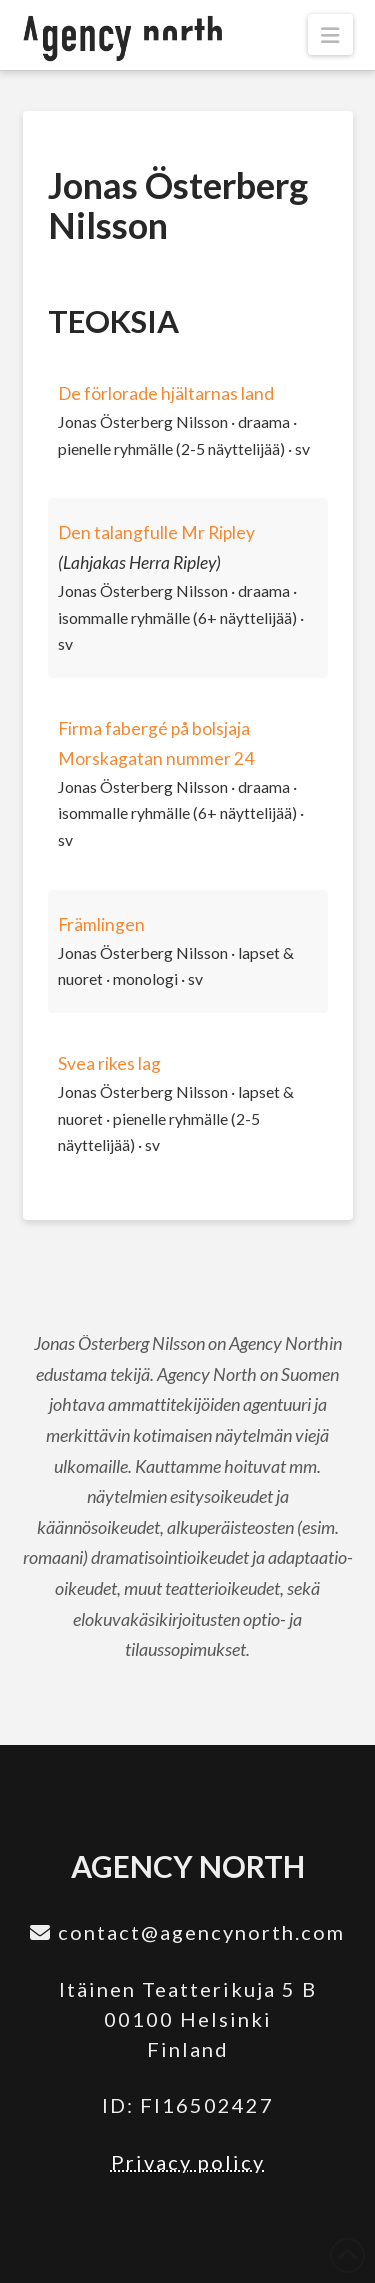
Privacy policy (188, 2162)
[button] (330, 34)
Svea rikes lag (109, 1063)
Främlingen (101, 924)
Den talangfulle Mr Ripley (156, 532)
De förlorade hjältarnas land (166, 393)
